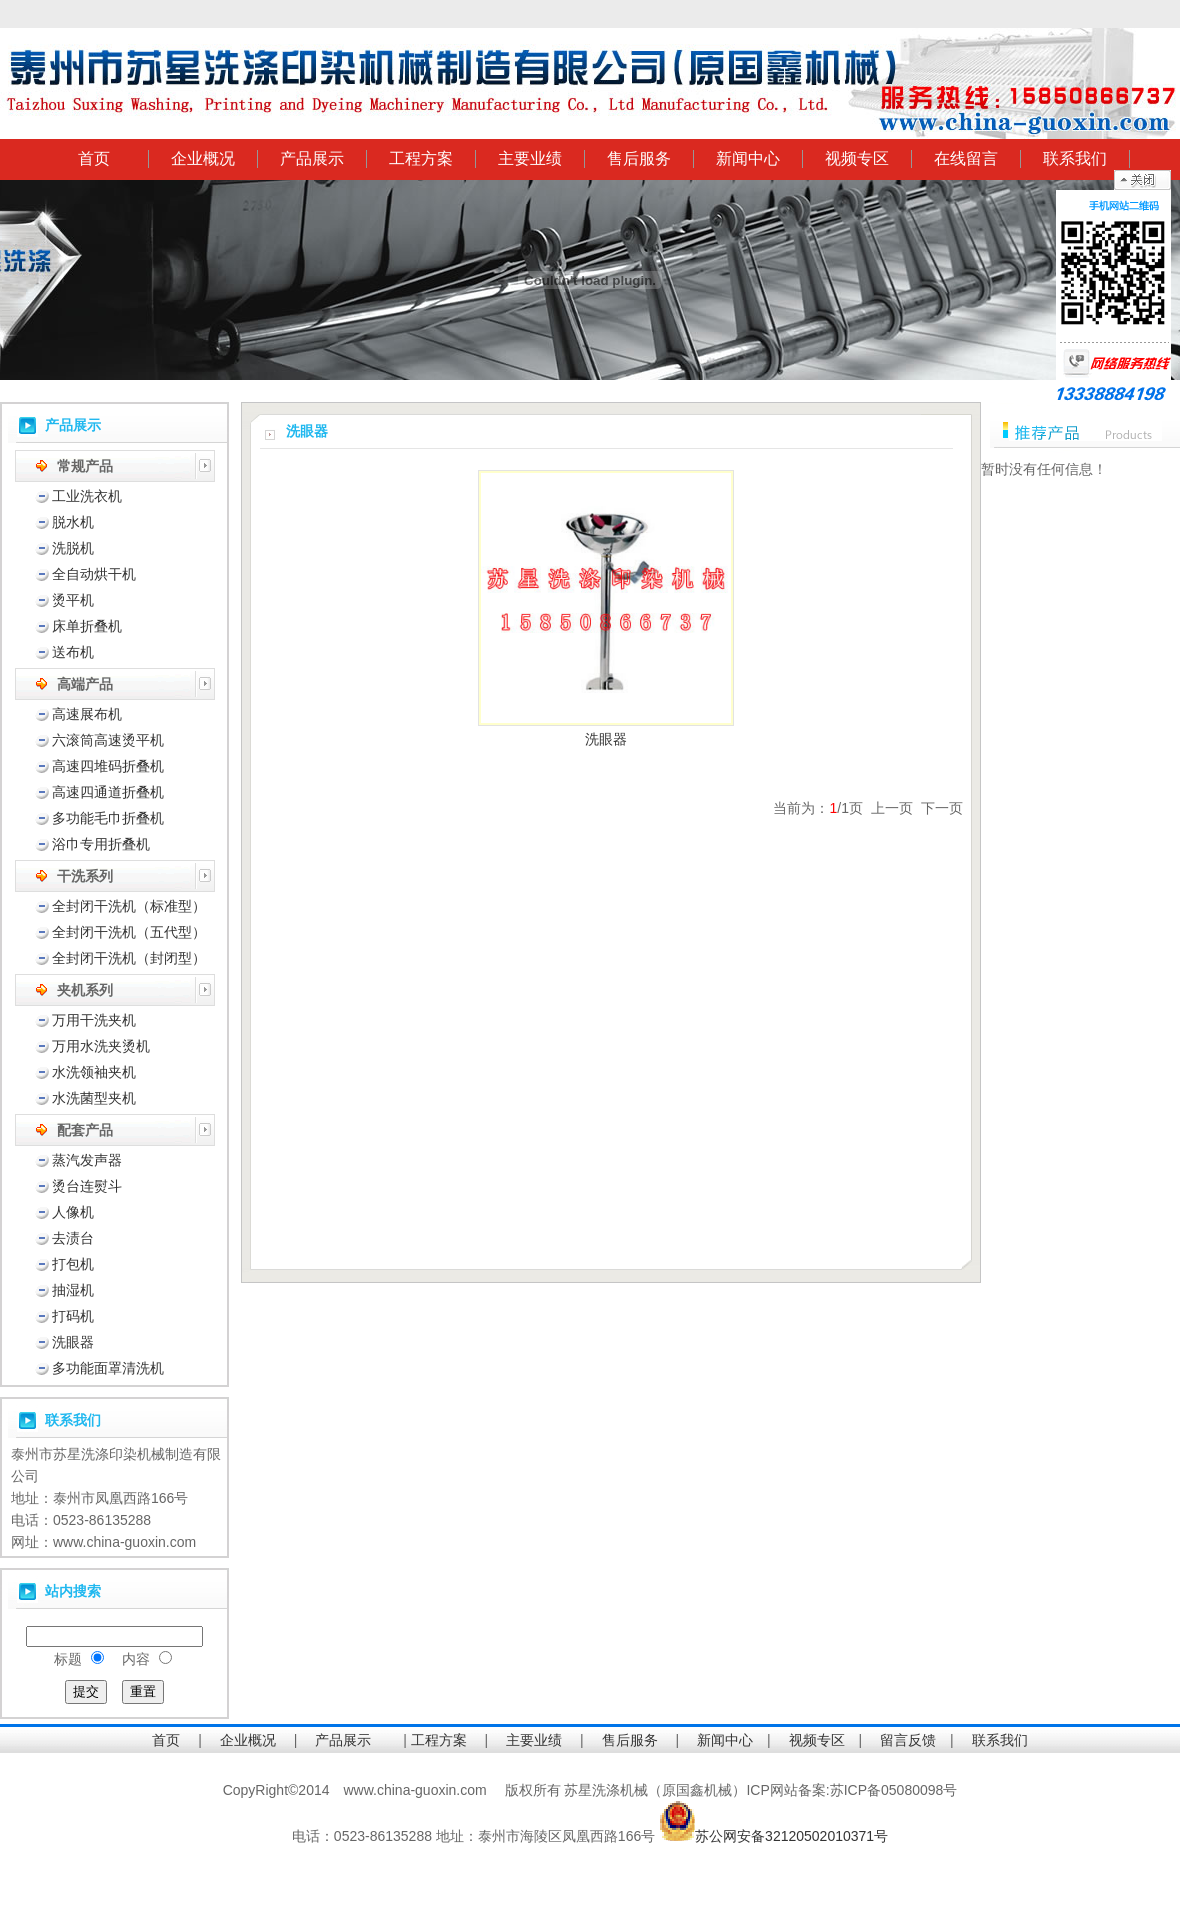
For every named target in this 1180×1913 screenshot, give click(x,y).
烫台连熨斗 (87, 1186)
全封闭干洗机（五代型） (129, 932)
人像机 (73, 1212)
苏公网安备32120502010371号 (791, 1836)
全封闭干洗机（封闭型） (129, 958)
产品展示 (312, 158)
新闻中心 (748, 158)
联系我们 (1075, 158)
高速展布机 (87, 714)
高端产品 (85, 684)
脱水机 (73, 522)
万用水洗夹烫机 (101, 1046)
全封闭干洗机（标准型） (129, 906)
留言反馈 (908, 1740)
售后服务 (639, 158)
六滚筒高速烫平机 (108, 740)
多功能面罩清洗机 (108, 1368)
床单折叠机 (87, 626)
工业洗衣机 (87, 496)
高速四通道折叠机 (108, 792)
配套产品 (85, 1130)
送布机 (73, 652)
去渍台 (73, 1238)
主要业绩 (530, 158)
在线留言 (966, 158)
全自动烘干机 (94, 574)
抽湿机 (73, 1290)
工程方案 (421, 158)
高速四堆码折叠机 (108, 766)
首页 (94, 158)
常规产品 (85, 466)
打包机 (73, 1264)
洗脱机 (73, 548)
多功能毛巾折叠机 (108, 818)
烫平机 (73, 600)
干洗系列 (85, 876)
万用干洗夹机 (94, 1020)
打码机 (73, 1316)
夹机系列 (85, 990)
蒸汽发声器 (87, 1160)
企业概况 (203, 158)
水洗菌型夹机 (94, 1098)
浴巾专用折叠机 (101, 844)
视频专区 (857, 158)
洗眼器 (73, 1342)
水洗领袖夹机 (94, 1072)
